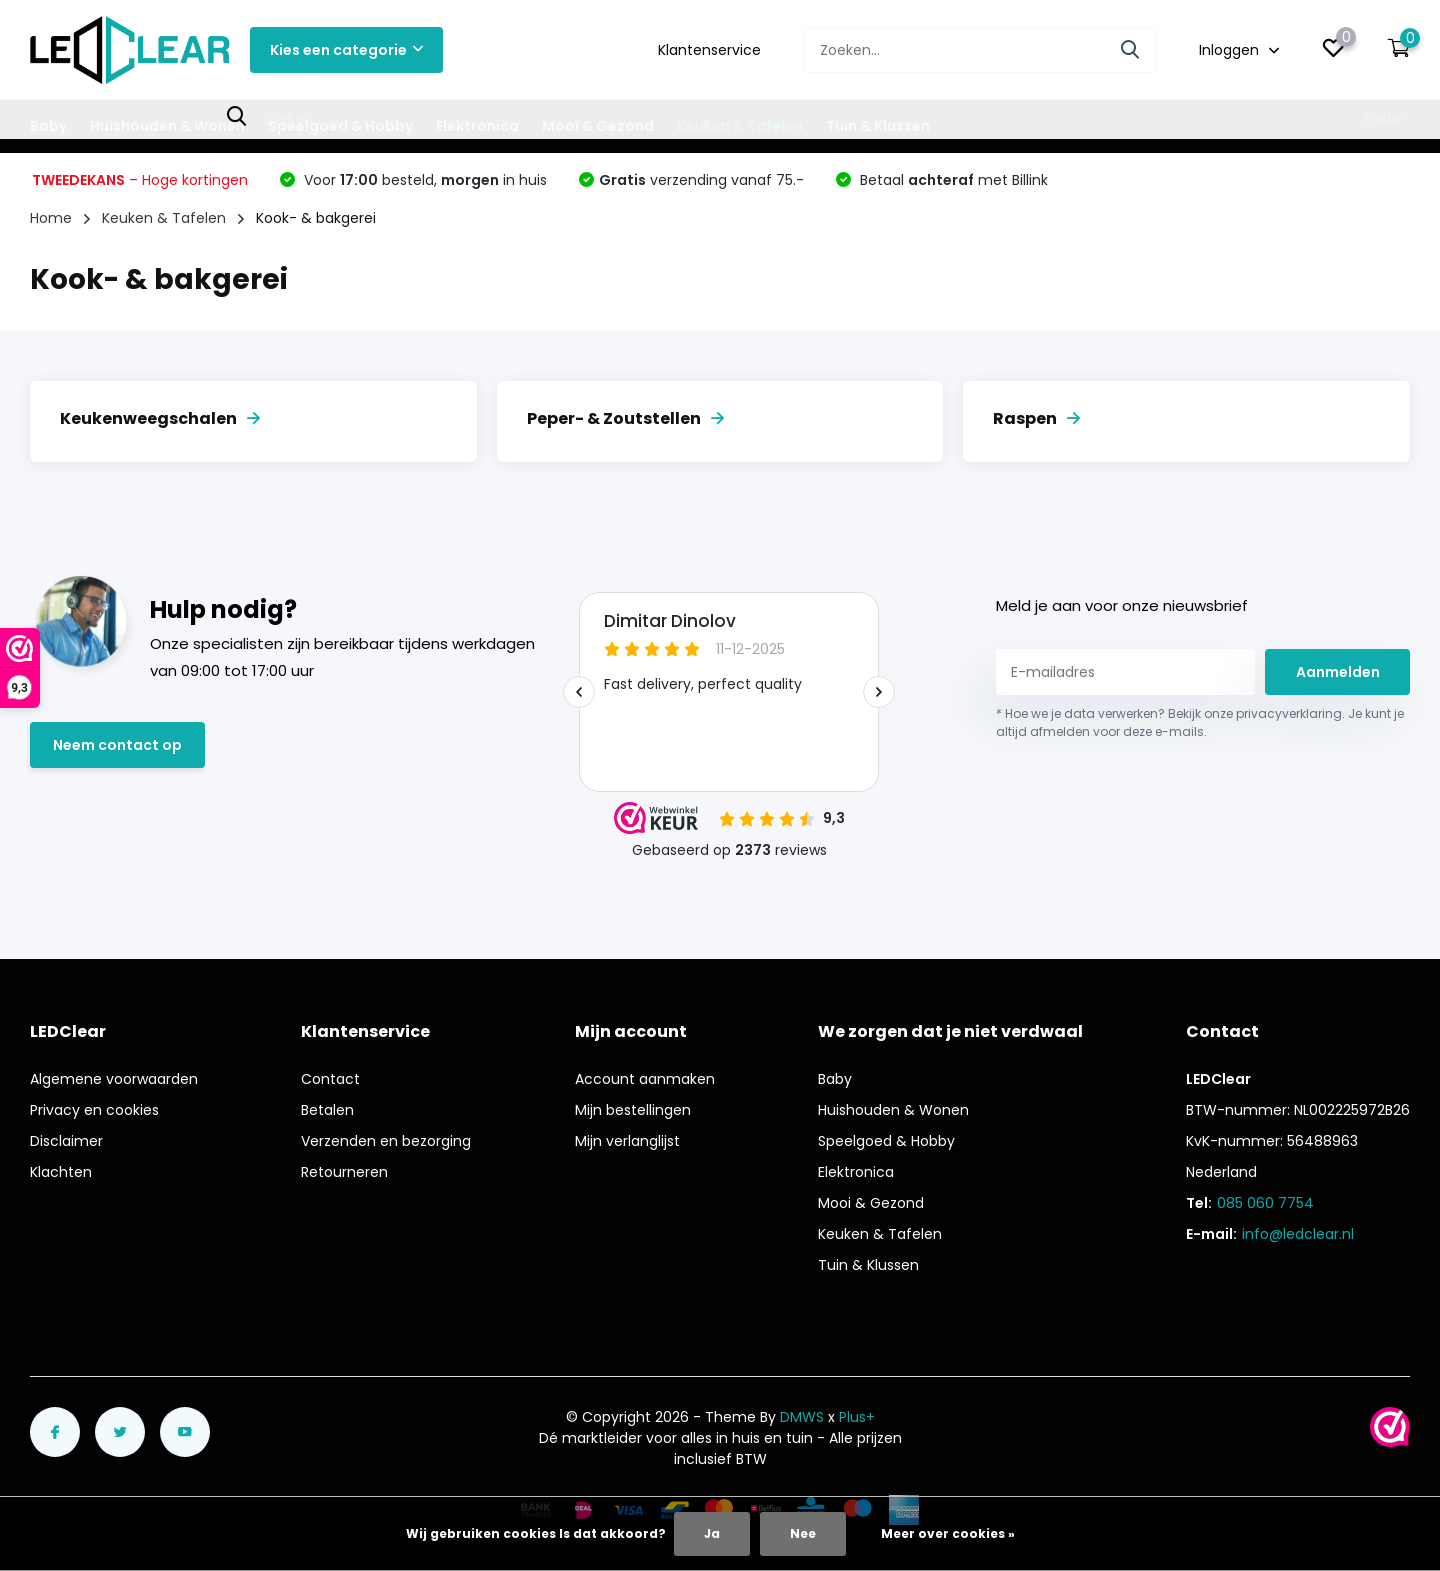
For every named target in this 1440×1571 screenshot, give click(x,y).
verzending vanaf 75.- (701, 180)
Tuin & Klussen (878, 126)
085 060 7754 (1265, 1203)
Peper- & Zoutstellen (625, 418)
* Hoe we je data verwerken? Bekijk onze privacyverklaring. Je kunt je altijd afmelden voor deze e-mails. (1200, 722)
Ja (712, 1533)
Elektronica (477, 126)
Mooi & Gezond (598, 126)
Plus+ (857, 1417)
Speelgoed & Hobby (340, 126)
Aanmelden (1338, 672)
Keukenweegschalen (160, 418)
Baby (48, 126)
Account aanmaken (645, 1079)
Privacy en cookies (94, 1110)
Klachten (61, 1172)
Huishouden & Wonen (167, 126)
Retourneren (344, 1172)
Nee (803, 1533)
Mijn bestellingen (633, 1110)
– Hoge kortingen (140, 180)
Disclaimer (66, 1141)
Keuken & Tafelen (740, 126)
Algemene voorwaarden (114, 1079)
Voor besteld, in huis (423, 180)
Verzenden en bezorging (386, 1141)
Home (51, 218)
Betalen (327, 1110)
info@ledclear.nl (1298, 1234)
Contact (330, 1079)
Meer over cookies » (948, 1533)
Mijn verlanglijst (627, 1141)
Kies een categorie (346, 50)
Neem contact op (117, 745)
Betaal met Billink (952, 180)
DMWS (802, 1417)
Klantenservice (709, 50)
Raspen (1036, 418)
